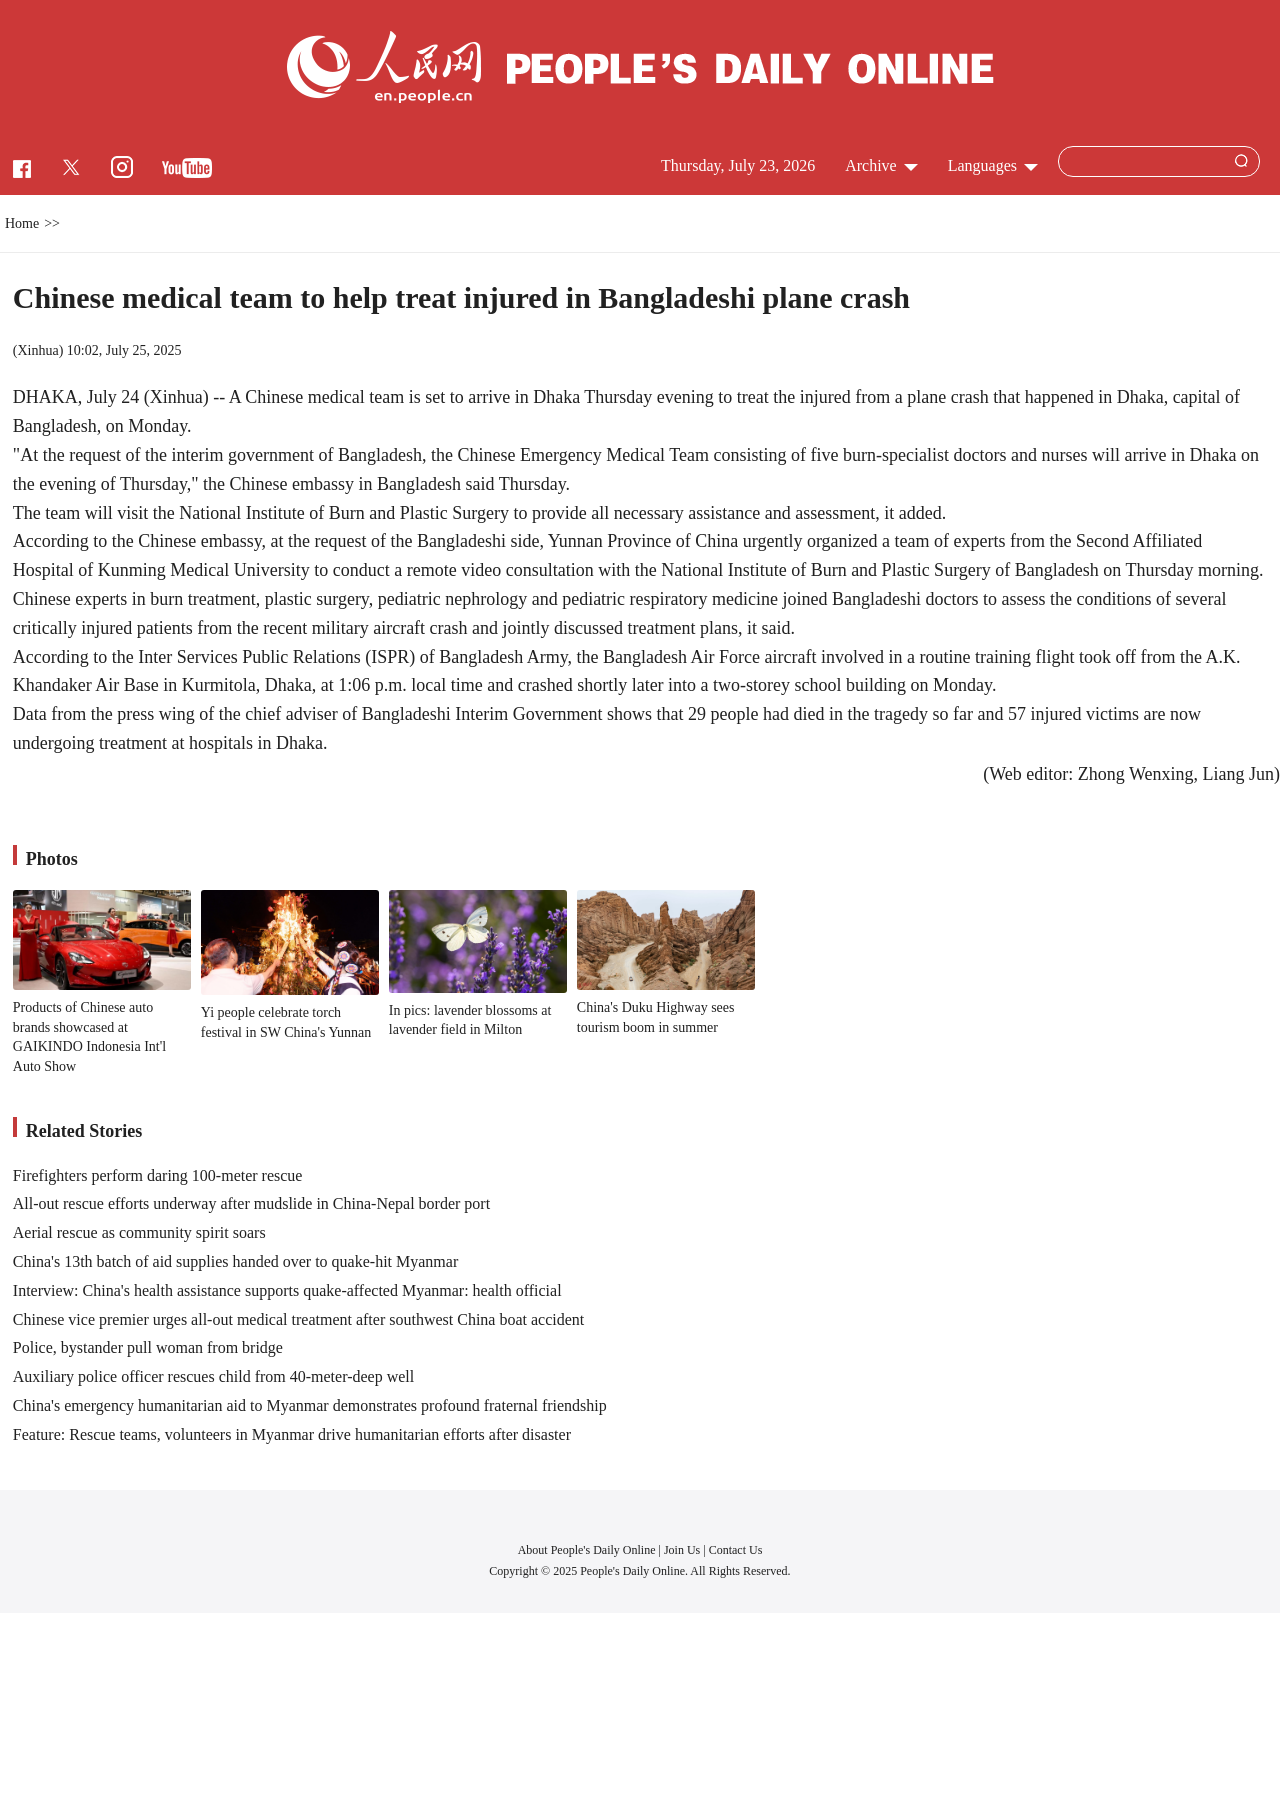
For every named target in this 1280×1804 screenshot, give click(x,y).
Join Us (683, 1550)
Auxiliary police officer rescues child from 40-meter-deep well (213, 1376)
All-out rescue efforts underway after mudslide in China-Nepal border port (251, 1203)
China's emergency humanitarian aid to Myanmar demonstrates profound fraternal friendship (310, 1405)
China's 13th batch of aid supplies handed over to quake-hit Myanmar (235, 1261)
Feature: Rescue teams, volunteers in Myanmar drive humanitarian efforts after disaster (292, 1434)
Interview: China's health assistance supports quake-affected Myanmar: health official (287, 1290)
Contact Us (736, 1550)
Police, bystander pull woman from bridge (148, 1347)
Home (22, 223)
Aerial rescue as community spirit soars (139, 1232)
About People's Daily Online (587, 1550)
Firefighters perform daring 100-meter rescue (158, 1175)
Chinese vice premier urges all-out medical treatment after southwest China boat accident (299, 1319)
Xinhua (37, 350)
